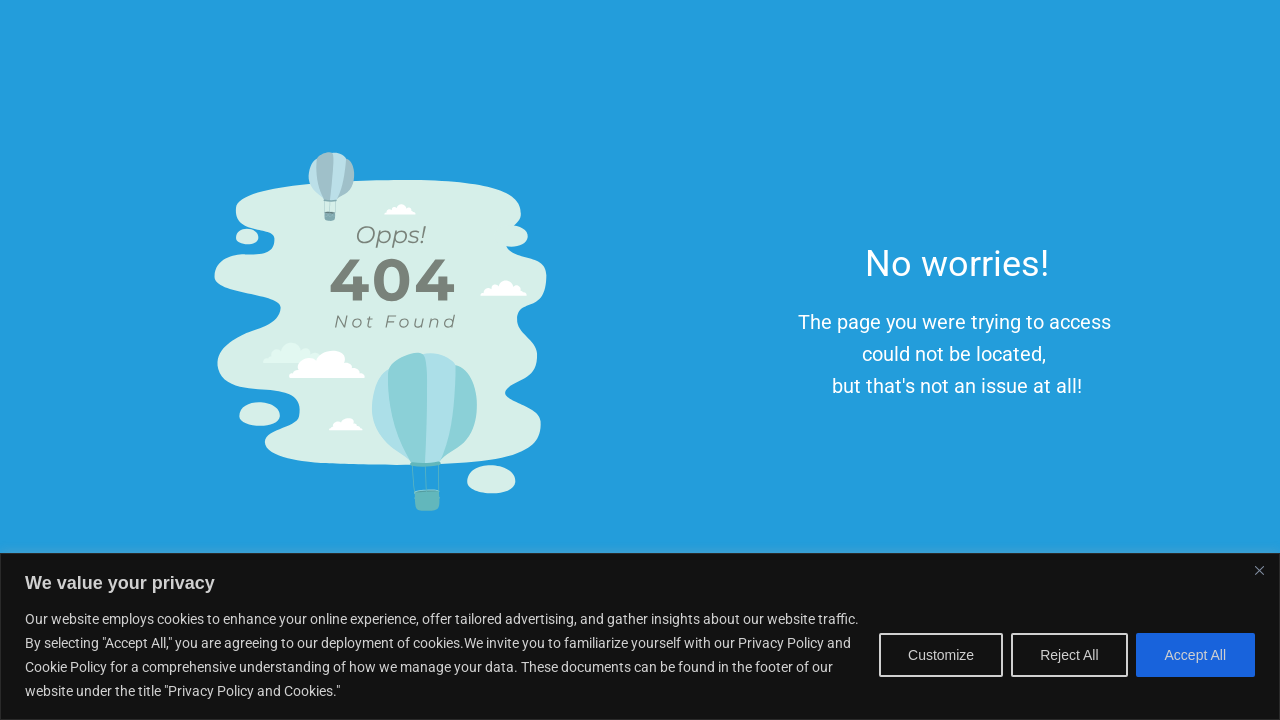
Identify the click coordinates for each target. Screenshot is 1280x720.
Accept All (1195, 655)
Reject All (1069, 655)
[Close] (1259, 570)
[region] (640, 636)
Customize (941, 655)
